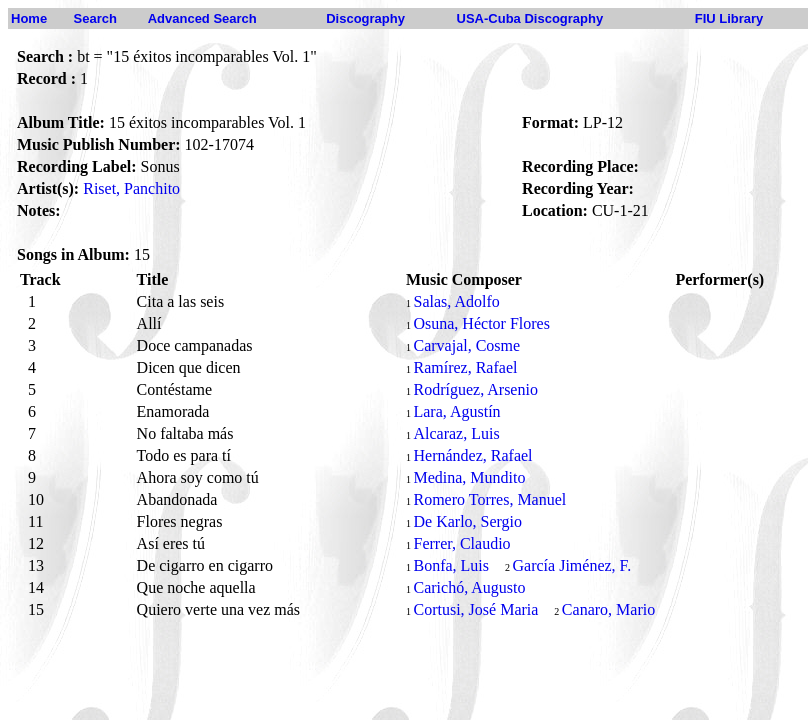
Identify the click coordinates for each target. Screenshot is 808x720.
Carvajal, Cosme (466, 345)
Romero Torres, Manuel (489, 499)
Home (29, 18)
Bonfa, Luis (451, 565)
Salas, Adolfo (456, 301)
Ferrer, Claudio (461, 543)
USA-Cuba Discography (530, 18)
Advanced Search (202, 18)
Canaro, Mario (608, 609)
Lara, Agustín (456, 411)
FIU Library (729, 18)
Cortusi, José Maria (475, 609)
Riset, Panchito (131, 188)
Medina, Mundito (469, 477)
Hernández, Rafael (472, 455)
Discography (365, 18)
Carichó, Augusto (469, 587)
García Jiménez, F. (572, 565)
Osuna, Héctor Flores (481, 323)
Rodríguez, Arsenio (475, 389)
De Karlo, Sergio (467, 521)
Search (95, 18)
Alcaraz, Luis (456, 433)
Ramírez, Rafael (465, 367)
